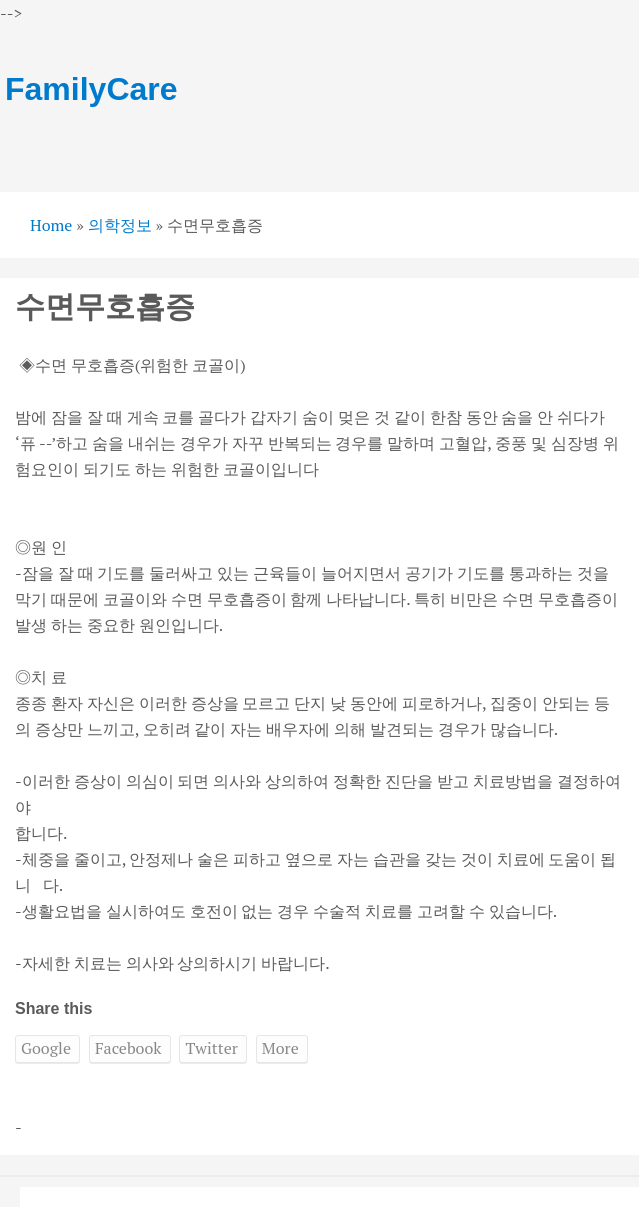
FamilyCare (91, 89)
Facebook (128, 1048)
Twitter (211, 1048)
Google (46, 1048)
